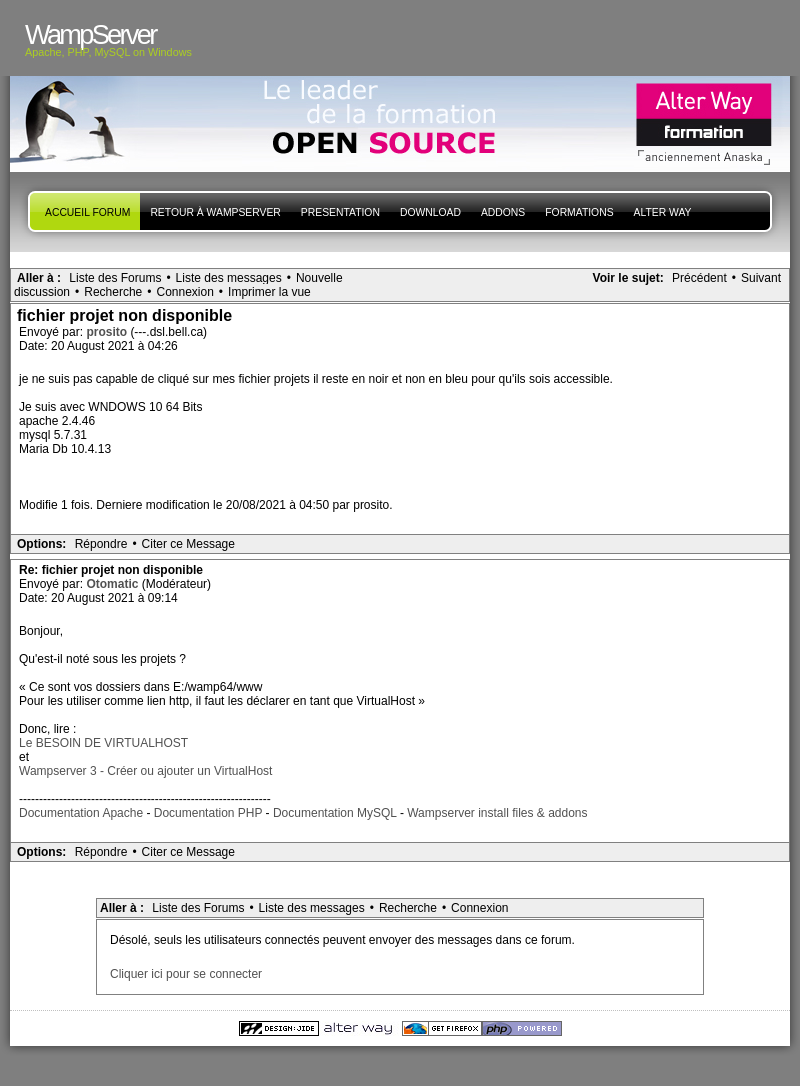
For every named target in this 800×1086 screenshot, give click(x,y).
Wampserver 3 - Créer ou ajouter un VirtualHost (145, 771)
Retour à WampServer (215, 212)
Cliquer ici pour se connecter (186, 974)
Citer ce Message (188, 544)
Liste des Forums (115, 278)
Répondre (101, 544)
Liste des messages (229, 278)
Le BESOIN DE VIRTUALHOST (103, 743)
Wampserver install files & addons (497, 813)
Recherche (113, 292)
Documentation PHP (208, 813)
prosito (108, 332)
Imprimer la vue (269, 292)
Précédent (699, 278)
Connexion (184, 292)
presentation (340, 212)
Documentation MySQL (335, 813)
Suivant (761, 278)
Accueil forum (87, 212)
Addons (503, 212)
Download (430, 212)
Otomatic (113, 584)
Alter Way (663, 212)
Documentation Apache (81, 813)
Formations (579, 212)
